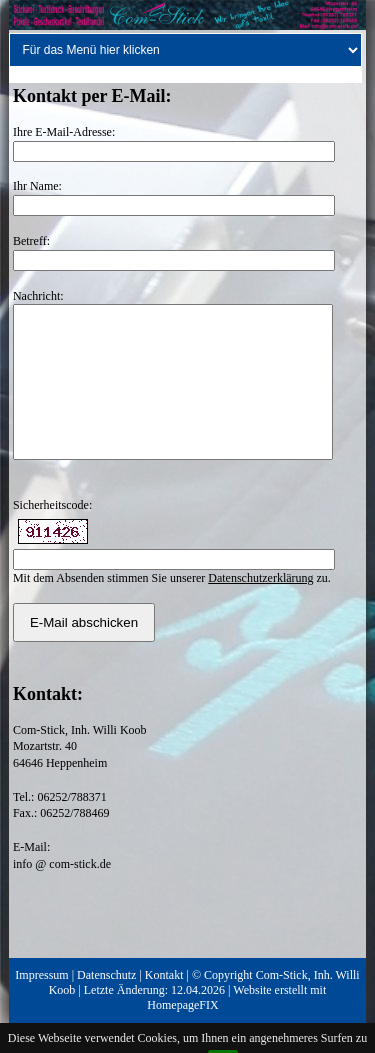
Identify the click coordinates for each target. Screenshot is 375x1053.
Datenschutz (106, 1005)
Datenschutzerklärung (260, 608)
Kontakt (164, 1005)
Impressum (41, 1005)
